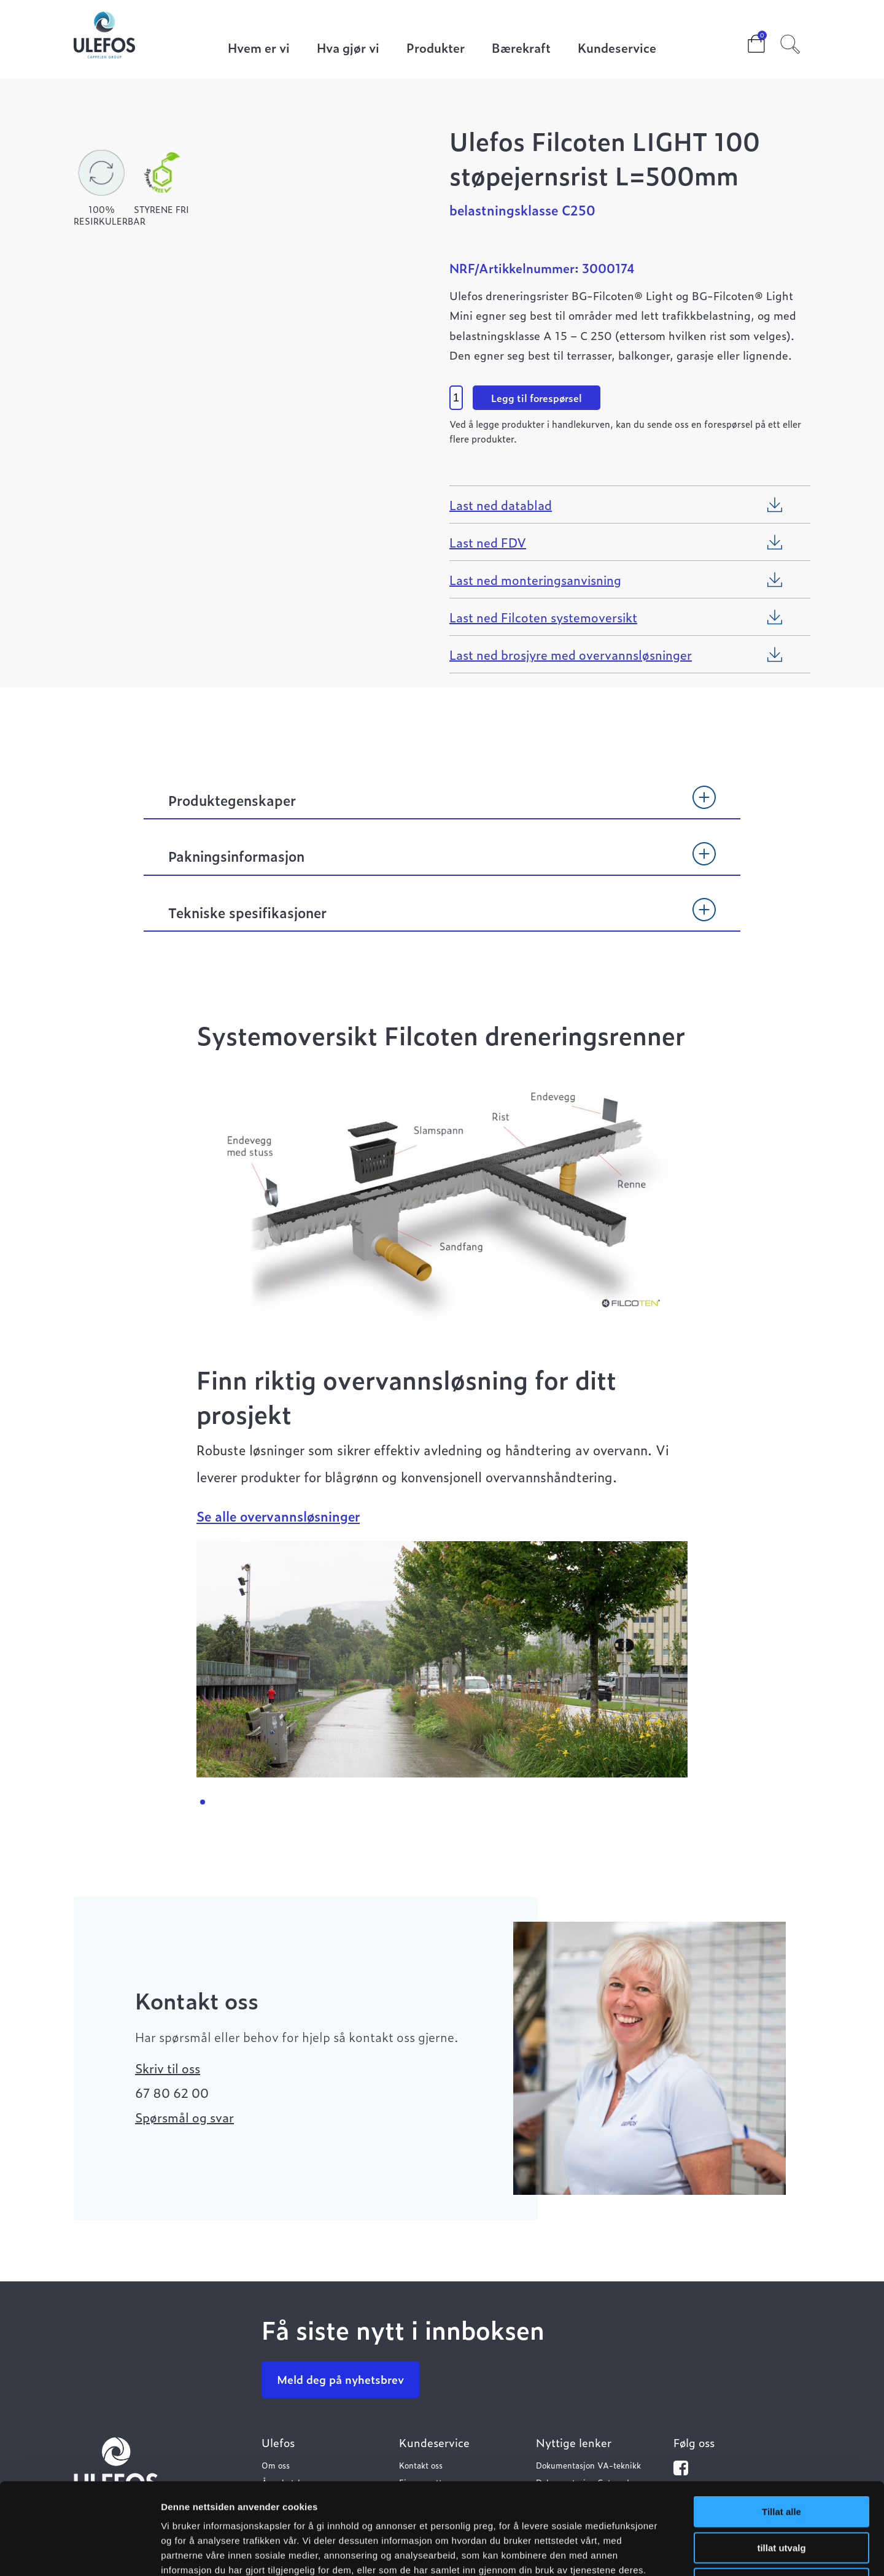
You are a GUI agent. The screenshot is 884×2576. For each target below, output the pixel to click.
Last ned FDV (487, 542)
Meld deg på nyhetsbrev (340, 2379)
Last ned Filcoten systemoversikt (543, 617)
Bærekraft (521, 48)
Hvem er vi (259, 48)
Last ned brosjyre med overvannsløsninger (570, 654)
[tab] (442, 806)
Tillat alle (781, 2426)
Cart (746, 40)
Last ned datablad (500, 504)
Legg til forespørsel (536, 397)
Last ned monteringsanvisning (535, 579)
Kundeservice (617, 48)
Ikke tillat (781, 2498)
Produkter (435, 48)
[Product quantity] (456, 397)
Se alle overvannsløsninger (278, 1516)
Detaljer (654, 2552)
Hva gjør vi (348, 48)
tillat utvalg (781, 2462)
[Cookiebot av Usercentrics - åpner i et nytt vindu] (79, 2552)
